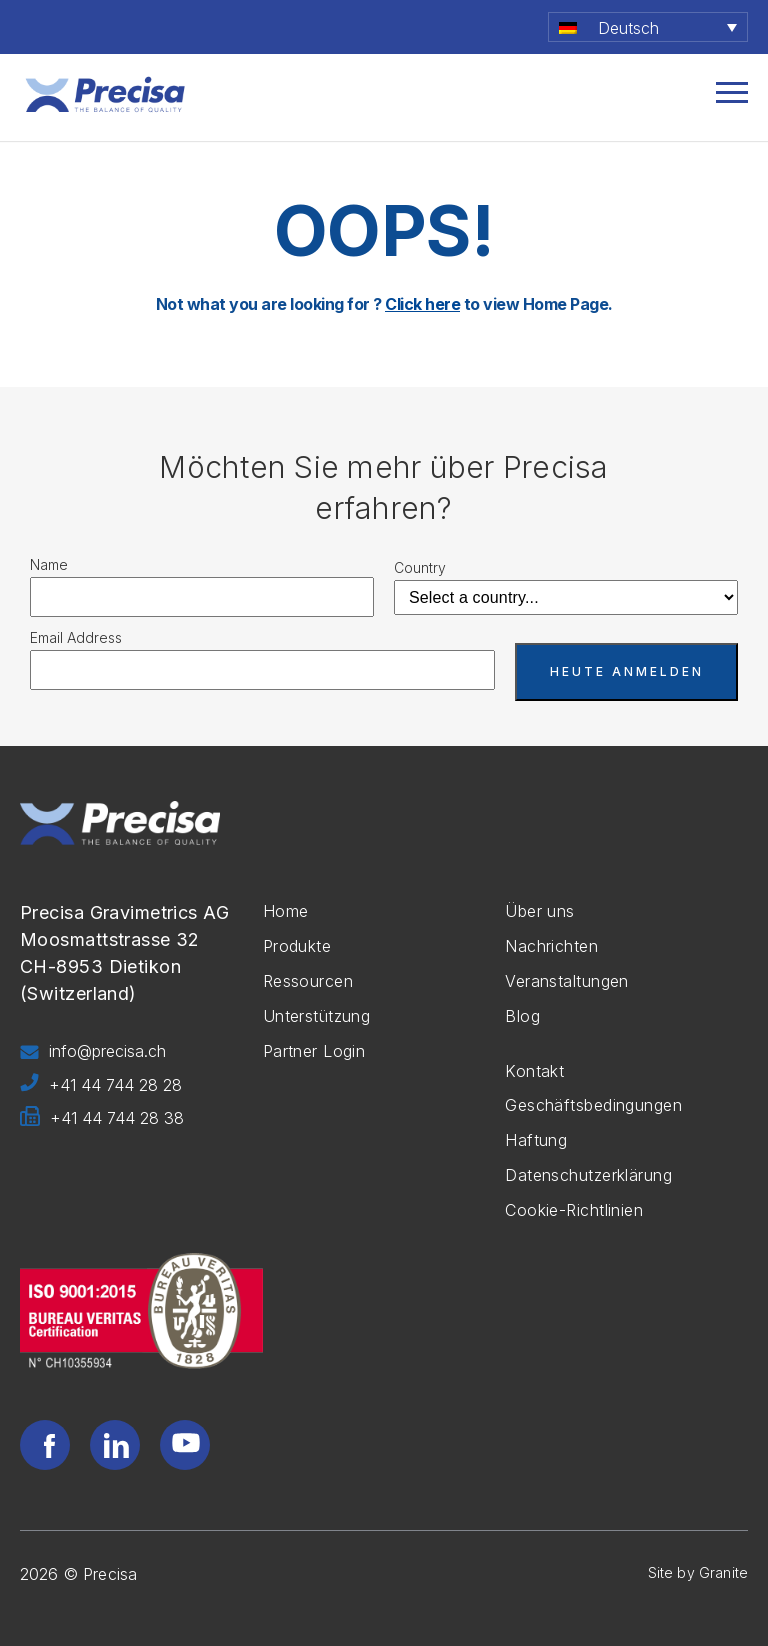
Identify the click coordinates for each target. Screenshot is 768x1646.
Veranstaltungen (567, 981)
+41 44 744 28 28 (101, 1086)
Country (420, 567)
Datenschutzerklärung (588, 1175)
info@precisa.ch (93, 1052)
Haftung (536, 1140)
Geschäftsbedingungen (593, 1105)
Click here (422, 304)
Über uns (540, 911)
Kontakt (534, 1071)
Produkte (297, 946)
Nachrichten (551, 946)
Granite (723, 1572)
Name (49, 564)
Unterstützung (317, 1016)
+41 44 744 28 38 (102, 1119)
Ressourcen (308, 981)
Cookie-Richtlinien (574, 1210)
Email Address (76, 637)
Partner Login (314, 1051)
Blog (522, 1016)
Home (286, 911)
